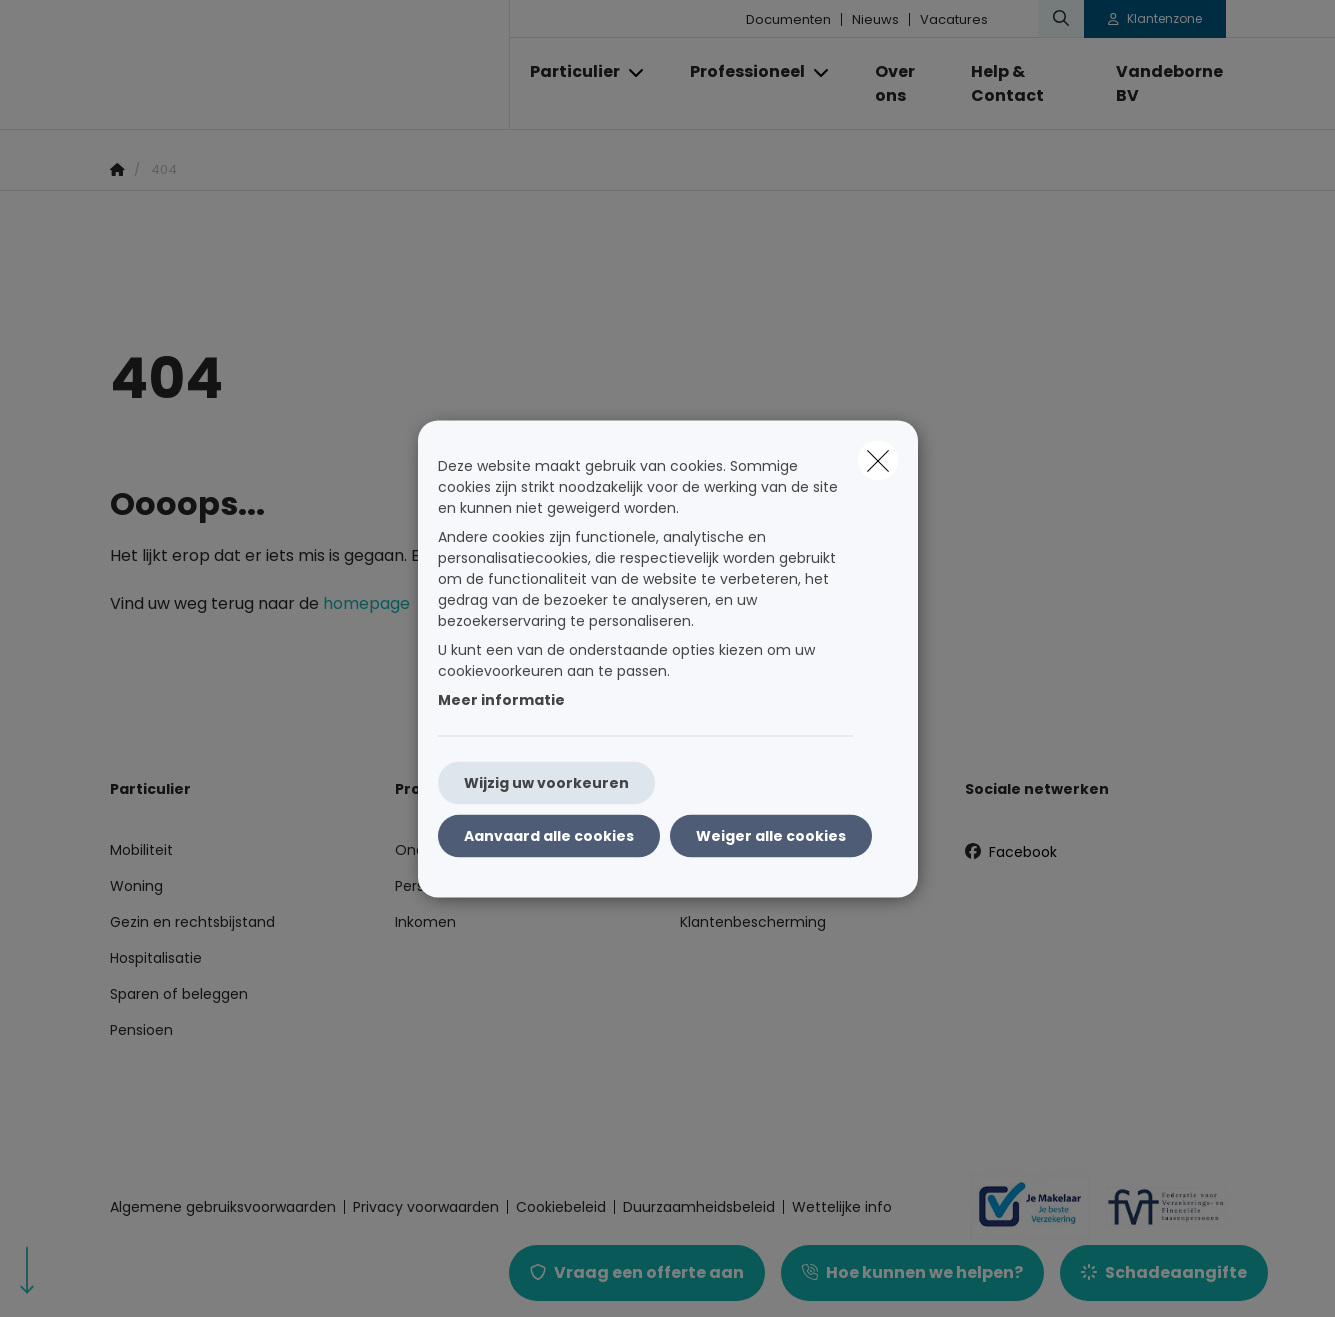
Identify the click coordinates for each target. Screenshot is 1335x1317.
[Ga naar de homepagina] (310, 65)
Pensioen (141, 1030)
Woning (136, 886)
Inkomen (425, 922)
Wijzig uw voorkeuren (546, 782)
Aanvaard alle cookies (549, 835)
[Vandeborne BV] (1161, 84)
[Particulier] (567, 72)
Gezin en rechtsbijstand (192, 922)
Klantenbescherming (753, 922)
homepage (366, 603)
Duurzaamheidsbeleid (699, 1207)
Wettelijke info (842, 1207)
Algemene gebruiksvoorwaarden (223, 1207)
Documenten (788, 19)
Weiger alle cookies (771, 835)
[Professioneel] (740, 72)
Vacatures (954, 19)
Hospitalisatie (156, 958)
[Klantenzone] (1155, 19)
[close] (878, 460)
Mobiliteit (141, 850)
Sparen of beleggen (179, 994)
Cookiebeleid (561, 1207)
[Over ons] (903, 84)
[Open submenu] (637, 72)
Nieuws (875, 19)
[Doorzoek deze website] (1061, 19)
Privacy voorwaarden (426, 1207)
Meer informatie (501, 699)
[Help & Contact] (1023, 84)
